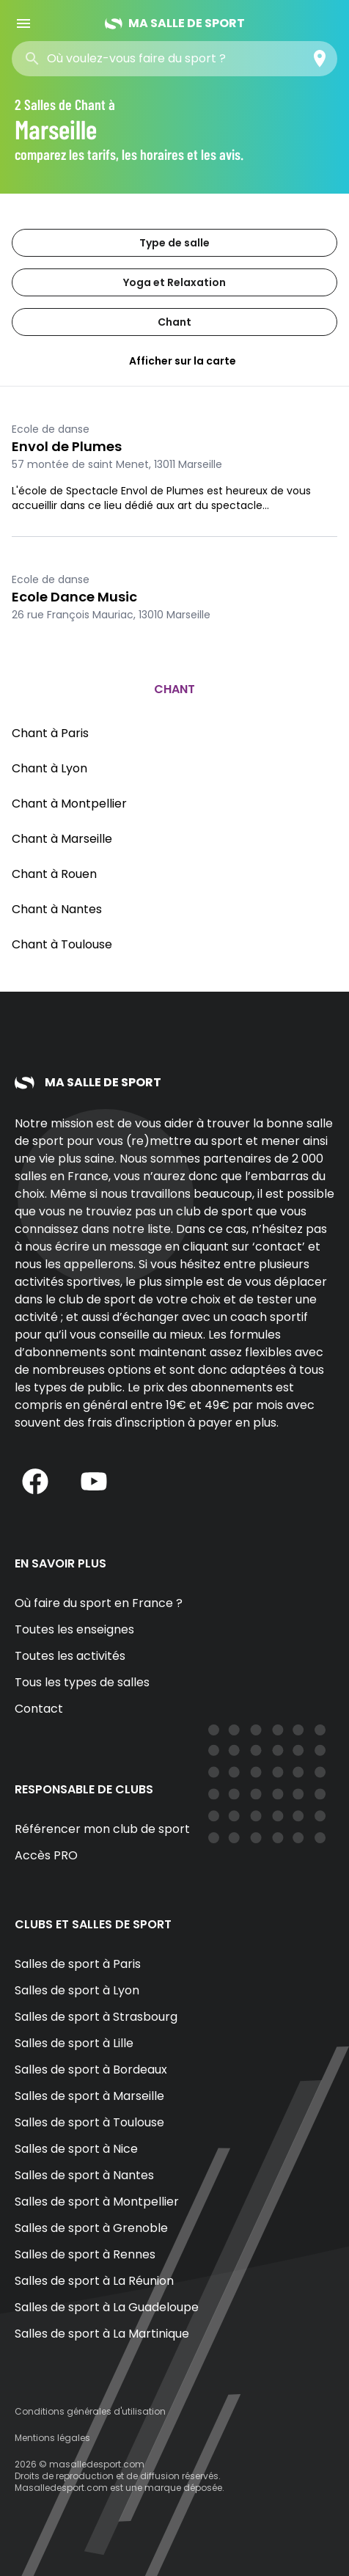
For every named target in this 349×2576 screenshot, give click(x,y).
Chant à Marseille (62, 838)
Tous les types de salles (82, 1682)
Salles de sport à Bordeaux (91, 2069)
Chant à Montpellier (69, 803)
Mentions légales (52, 2438)
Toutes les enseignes (74, 1629)
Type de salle (174, 242)
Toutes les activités (70, 1655)
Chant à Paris (50, 733)
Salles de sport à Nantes (84, 2175)
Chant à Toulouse (62, 944)
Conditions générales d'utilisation (90, 2411)
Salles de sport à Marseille (89, 2095)
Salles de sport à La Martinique (102, 2333)
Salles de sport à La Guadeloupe (107, 2307)
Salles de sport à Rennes (85, 2254)
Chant (174, 322)
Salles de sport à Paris (78, 1963)
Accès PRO (46, 1855)
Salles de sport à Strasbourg (96, 2016)
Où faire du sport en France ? (99, 1603)
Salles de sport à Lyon (77, 1990)
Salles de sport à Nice (76, 2148)
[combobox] (152, 58)
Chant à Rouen (54, 874)
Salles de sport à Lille (74, 2043)
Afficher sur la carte (174, 361)
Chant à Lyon (49, 768)
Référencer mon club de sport (102, 1829)
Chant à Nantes (57, 909)
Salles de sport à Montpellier (97, 2201)
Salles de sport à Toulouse (89, 2122)
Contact (39, 1708)
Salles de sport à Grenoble (91, 2228)
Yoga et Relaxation (174, 282)
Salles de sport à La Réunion (94, 2280)
